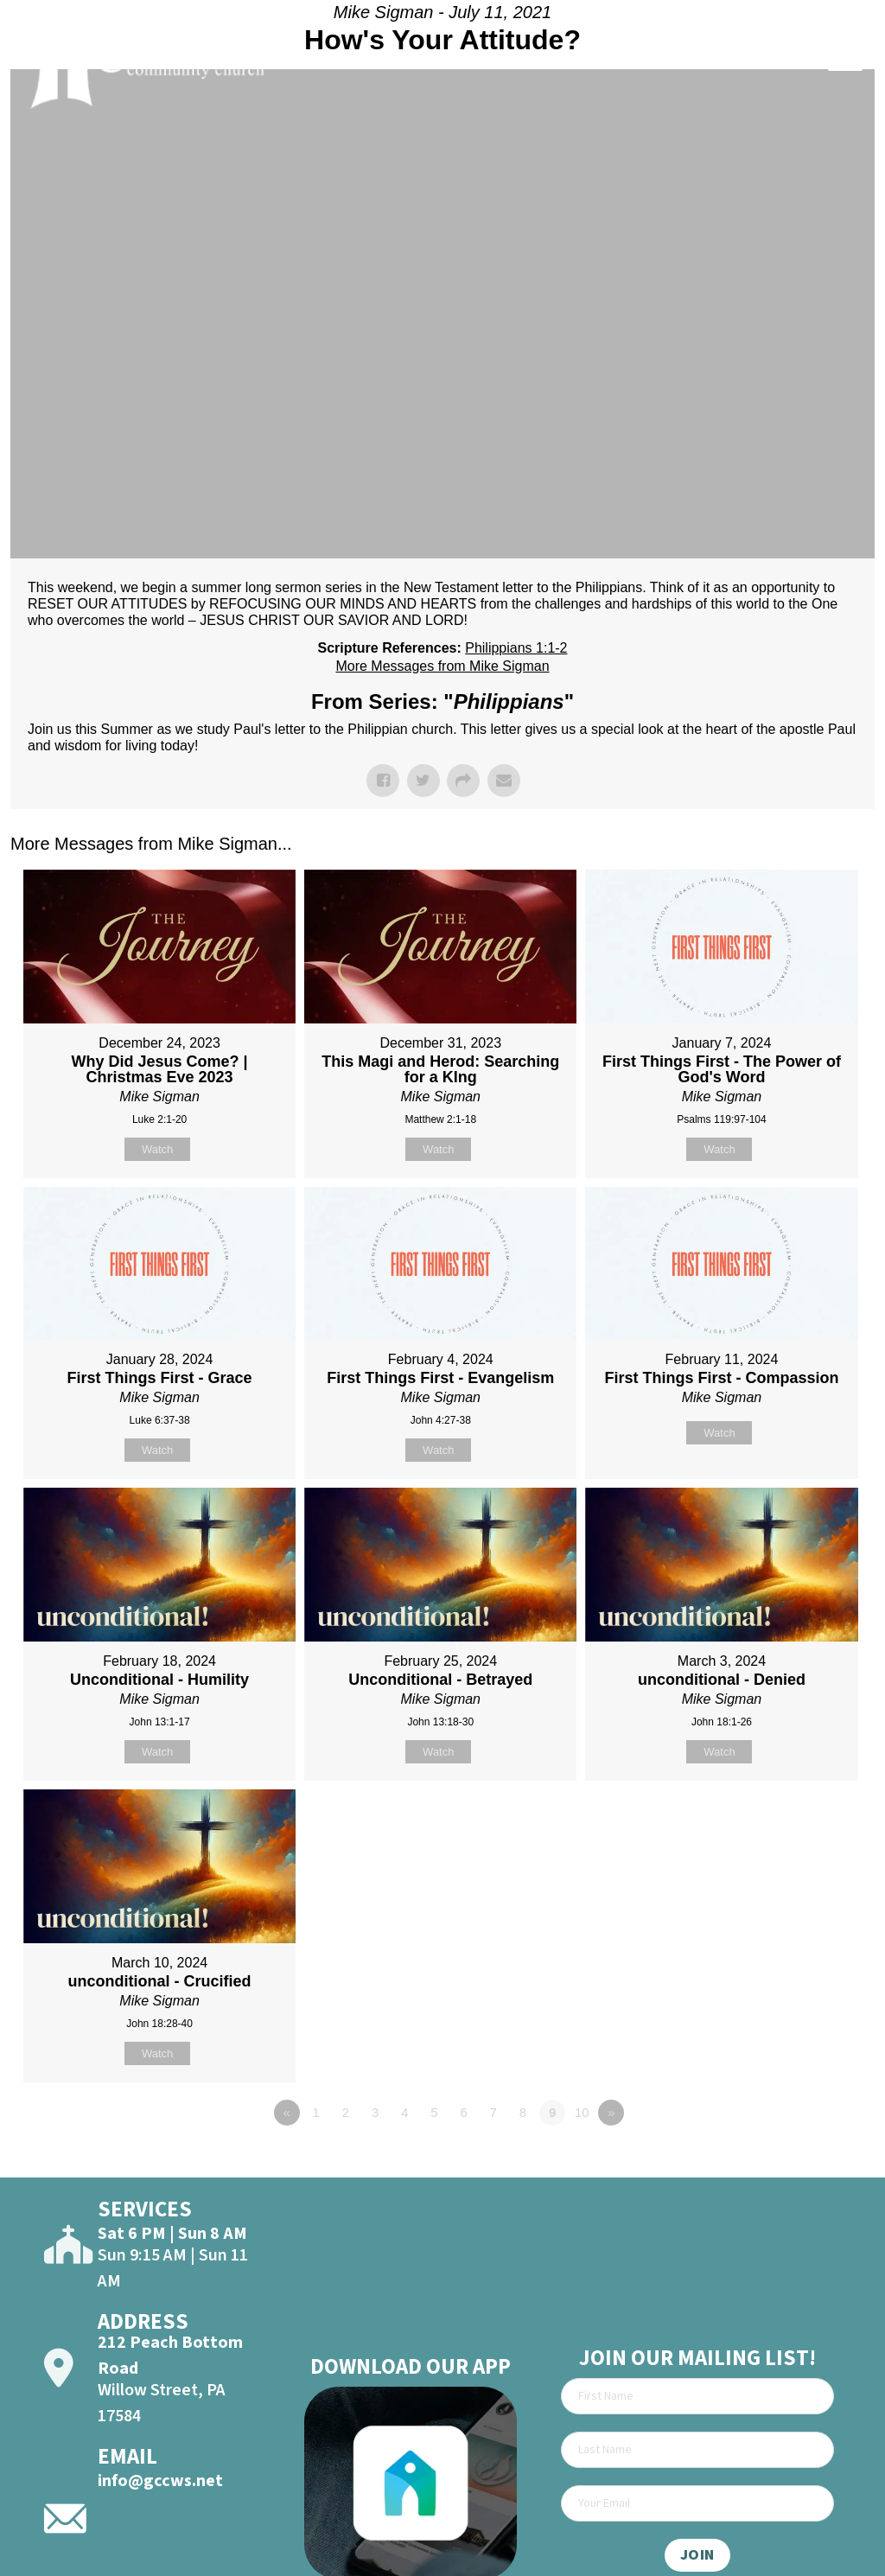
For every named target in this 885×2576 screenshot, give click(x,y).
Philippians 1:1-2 (516, 648)
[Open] (845, 60)
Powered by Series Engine (811, 2160)
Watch (157, 1149)
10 (582, 2112)
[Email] (697, 2503)
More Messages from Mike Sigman (442, 666)
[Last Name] (697, 2450)
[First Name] (697, 2396)
